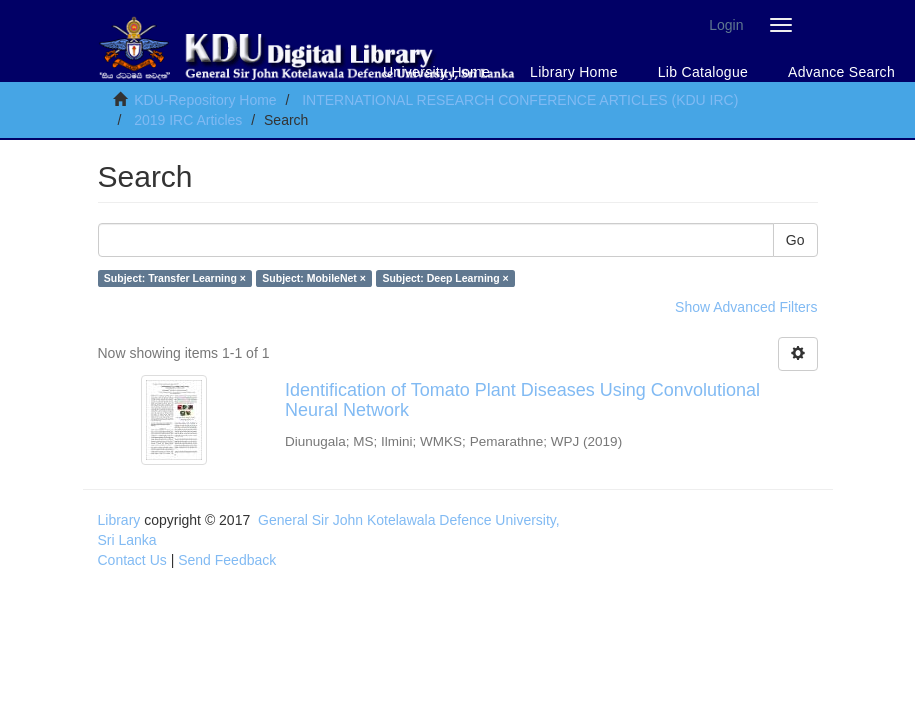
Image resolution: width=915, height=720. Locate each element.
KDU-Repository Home (205, 100)
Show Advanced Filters (746, 307)
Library (119, 520)
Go (795, 240)
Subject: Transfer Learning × (175, 278)
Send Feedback (227, 560)
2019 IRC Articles (188, 120)
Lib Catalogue (703, 72)
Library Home (574, 72)
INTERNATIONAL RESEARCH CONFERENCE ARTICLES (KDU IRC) (520, 100)
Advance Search (841, 72)
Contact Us (132, 560)
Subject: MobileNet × (314, 278)
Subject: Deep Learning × (445, 278)
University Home (436, 72)
